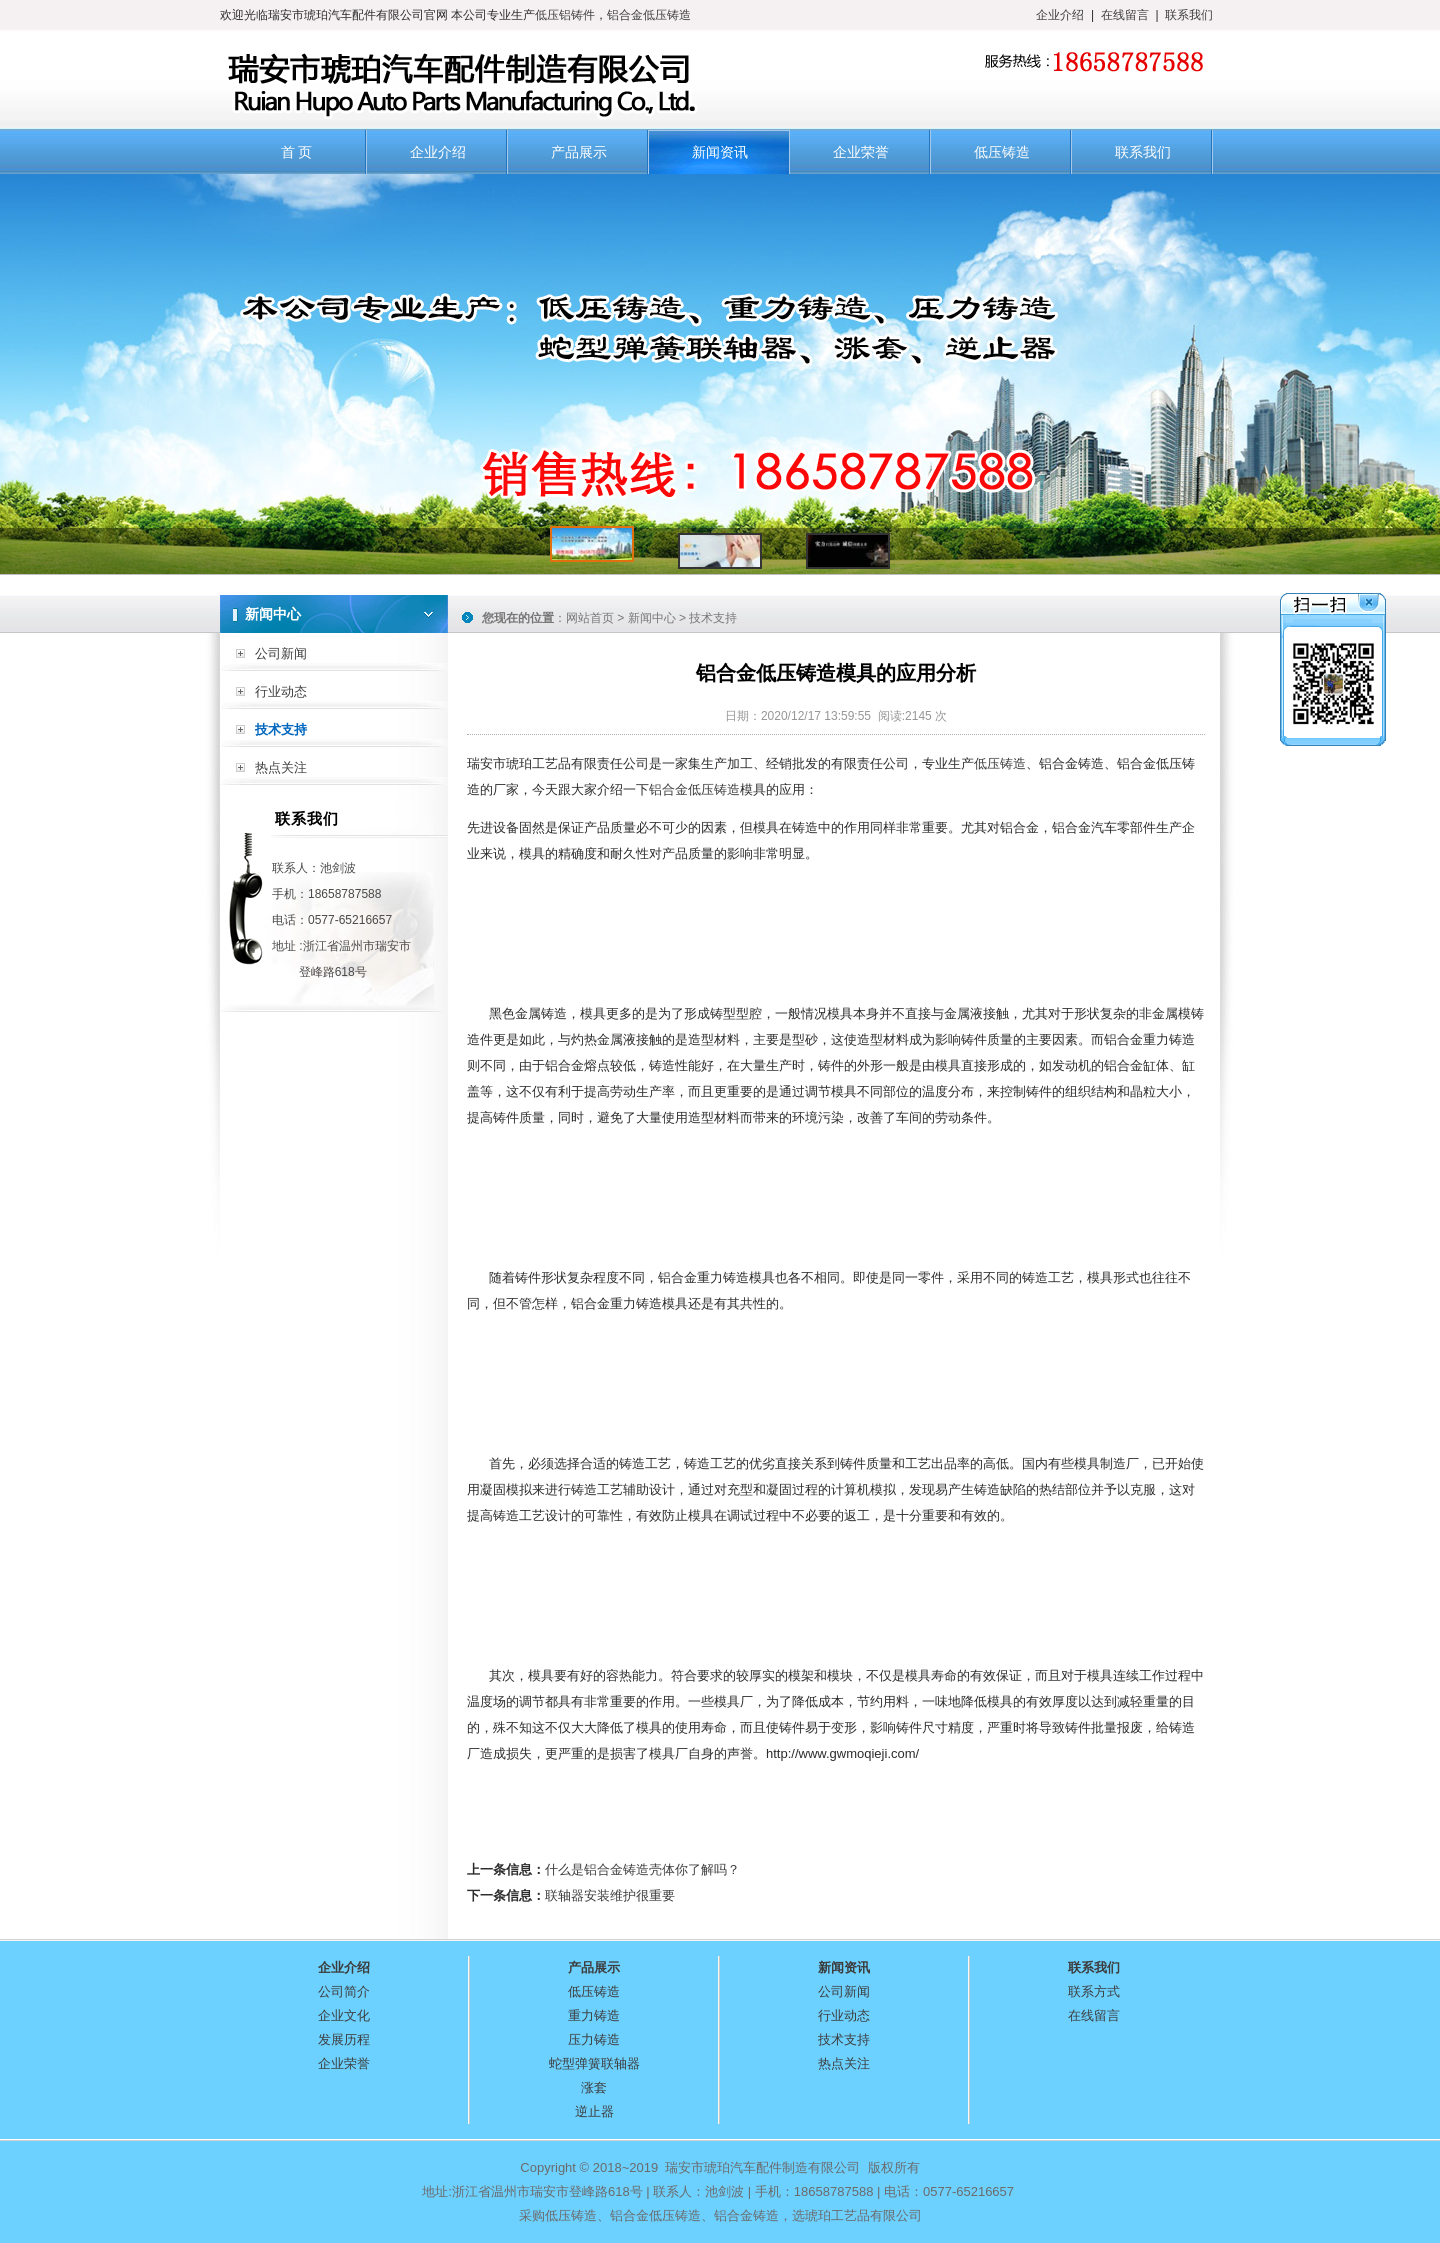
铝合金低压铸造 (649, 15)
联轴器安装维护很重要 (610, 1895)
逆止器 (594, 2111)
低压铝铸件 (565, 15)
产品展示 (579, 152)
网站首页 (590, 618)
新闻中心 (652, 618)
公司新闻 (281, 653)
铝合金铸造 (746, 2215)
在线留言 (1125, 15)
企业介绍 (1060, 15)
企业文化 (344, 2015)
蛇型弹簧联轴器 (594, 2063)
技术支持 (281, 729)
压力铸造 (594, 2039)
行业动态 (281, 691)
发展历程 (344, 2039)
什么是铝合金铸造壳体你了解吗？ (642, 1869)
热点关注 (281, 767)
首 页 (297, 152)
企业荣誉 (861, 152)
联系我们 (1189, 15)
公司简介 (344, 1991)
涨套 (594, 2087)
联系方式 (1094, 1991)
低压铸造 (1002, 152)
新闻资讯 (720, 152)
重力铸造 (594, 2015)
